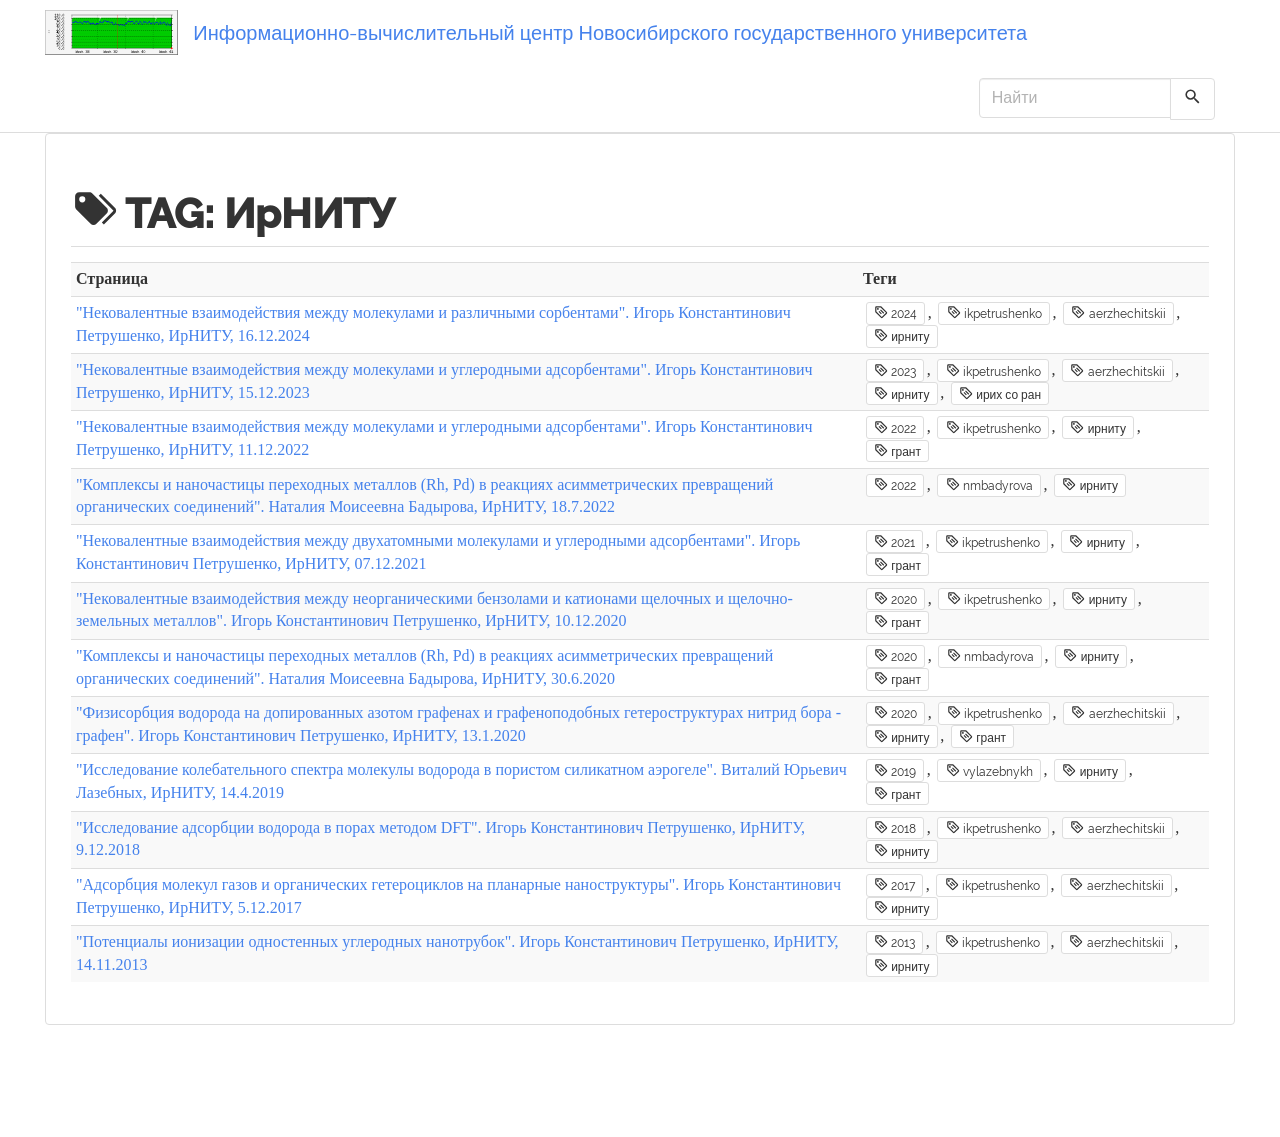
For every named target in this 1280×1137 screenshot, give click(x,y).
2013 (894, 942)
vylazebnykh (989, 771)
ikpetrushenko (994, 313)
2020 (895, 599)
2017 (894, 885)
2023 (895, 371)
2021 (894, 542)
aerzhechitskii (1118, 313)
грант (897, 451)
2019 (895, 771)
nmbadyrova (989, 485)
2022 (895, 428)
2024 (895, 313)
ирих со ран (1000, 394)
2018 (895, 828)
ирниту (902, 336)
